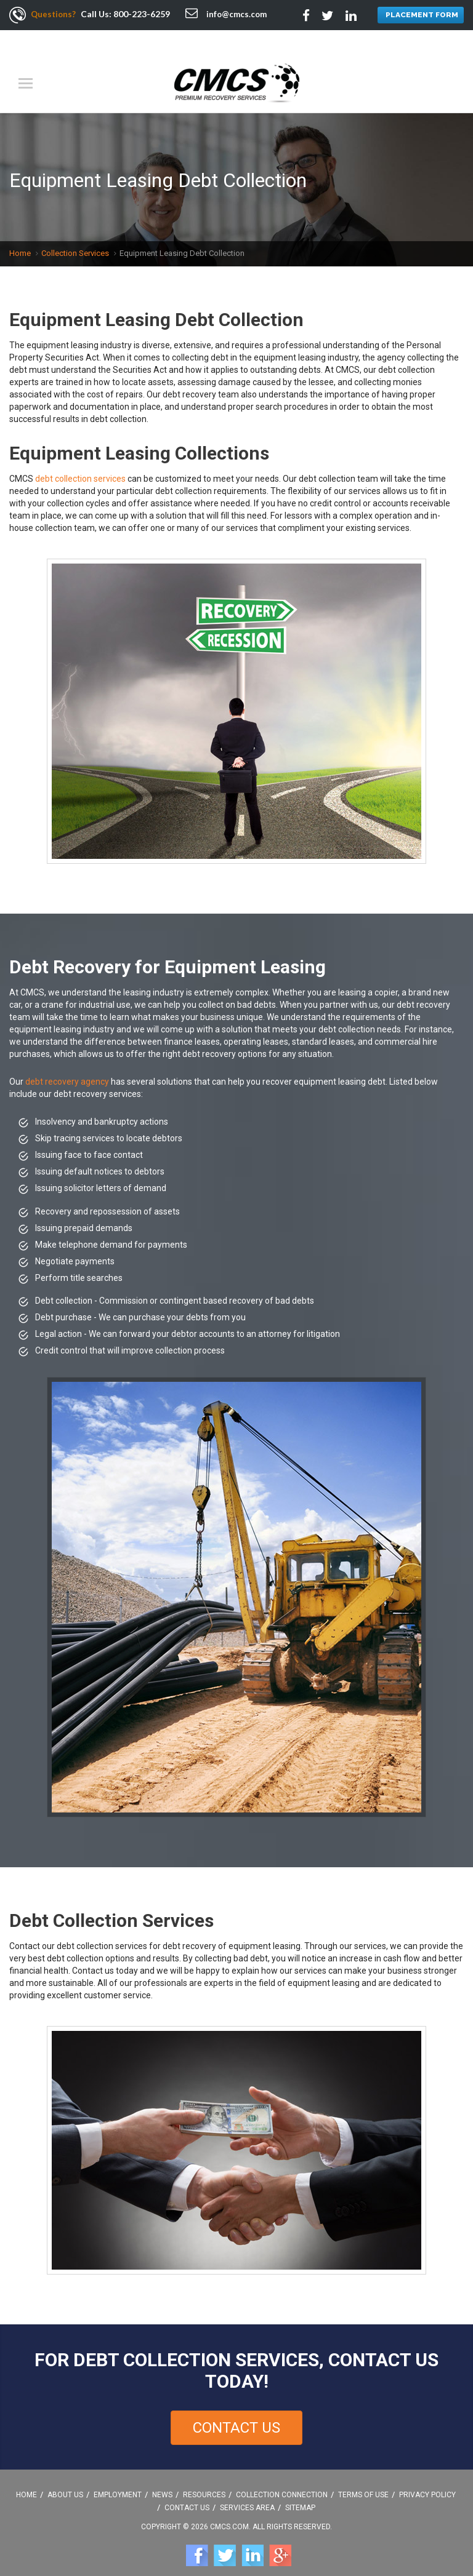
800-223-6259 (143, 14)
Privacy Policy (427, 2483)
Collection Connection (282, 2483)
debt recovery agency (67, 1070)
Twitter (225, 2543)
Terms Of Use (363, 2483)
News (162, 2483)
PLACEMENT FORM (419, 15)
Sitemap (300, 2496)
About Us (65, 2483)
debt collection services (80, 467)
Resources (204, 2483)
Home (20, 241)
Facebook (197, 2543)
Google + (280, 2543)
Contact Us (236, 2416)
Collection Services (75, 241)
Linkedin (252, 2543)
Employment (118, 2483)
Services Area (247, 2496)
